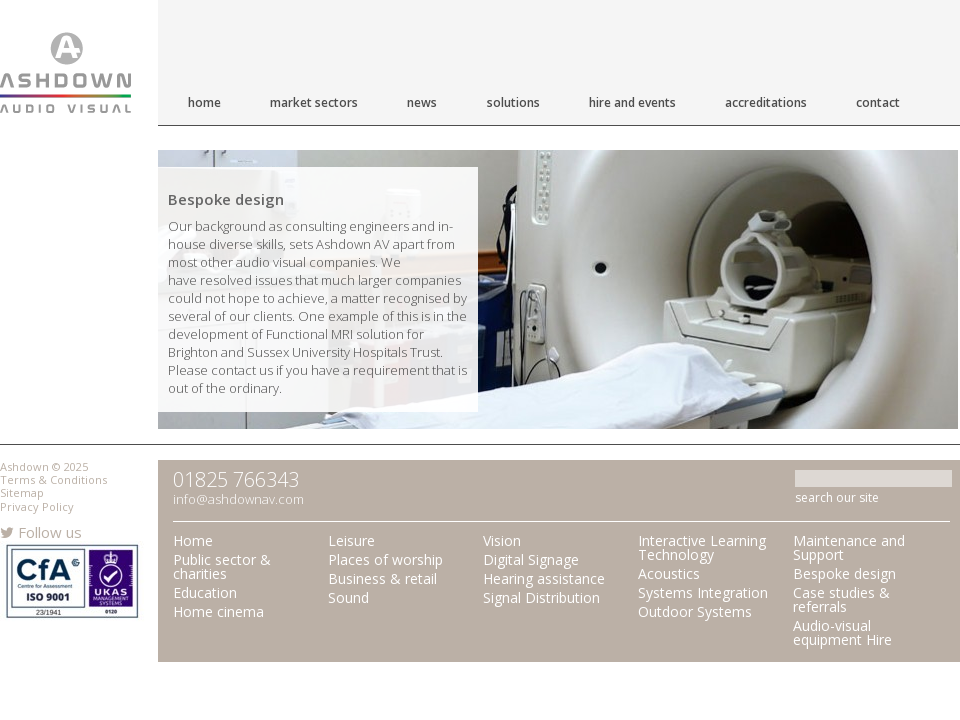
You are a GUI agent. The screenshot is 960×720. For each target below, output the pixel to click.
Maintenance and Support (849, 547)
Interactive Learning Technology (702, 547)
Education (205, 592)
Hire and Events (632, 102)
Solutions (513, 102)
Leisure (351, 540)
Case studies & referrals (841, 599)
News (422, 102)
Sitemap (22, 492)
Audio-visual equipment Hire (842, 632)
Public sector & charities (222, 566)
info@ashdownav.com (238, 499)
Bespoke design (844, 573)
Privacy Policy (37, 506)
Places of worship (385, 559)
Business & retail (382, 578)
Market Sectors (314, 102)
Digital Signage (531, 559)
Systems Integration (703, 592)
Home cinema (218, 611)
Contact (878, 102)
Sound (348, 597)
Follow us (41, 532)
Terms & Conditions (53, 479)
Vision (502, 540)
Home (204, 102)
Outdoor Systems (695, 611)
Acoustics (669, 573)
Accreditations (766, 102)
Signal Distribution (541, 597)
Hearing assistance (544, 578)
